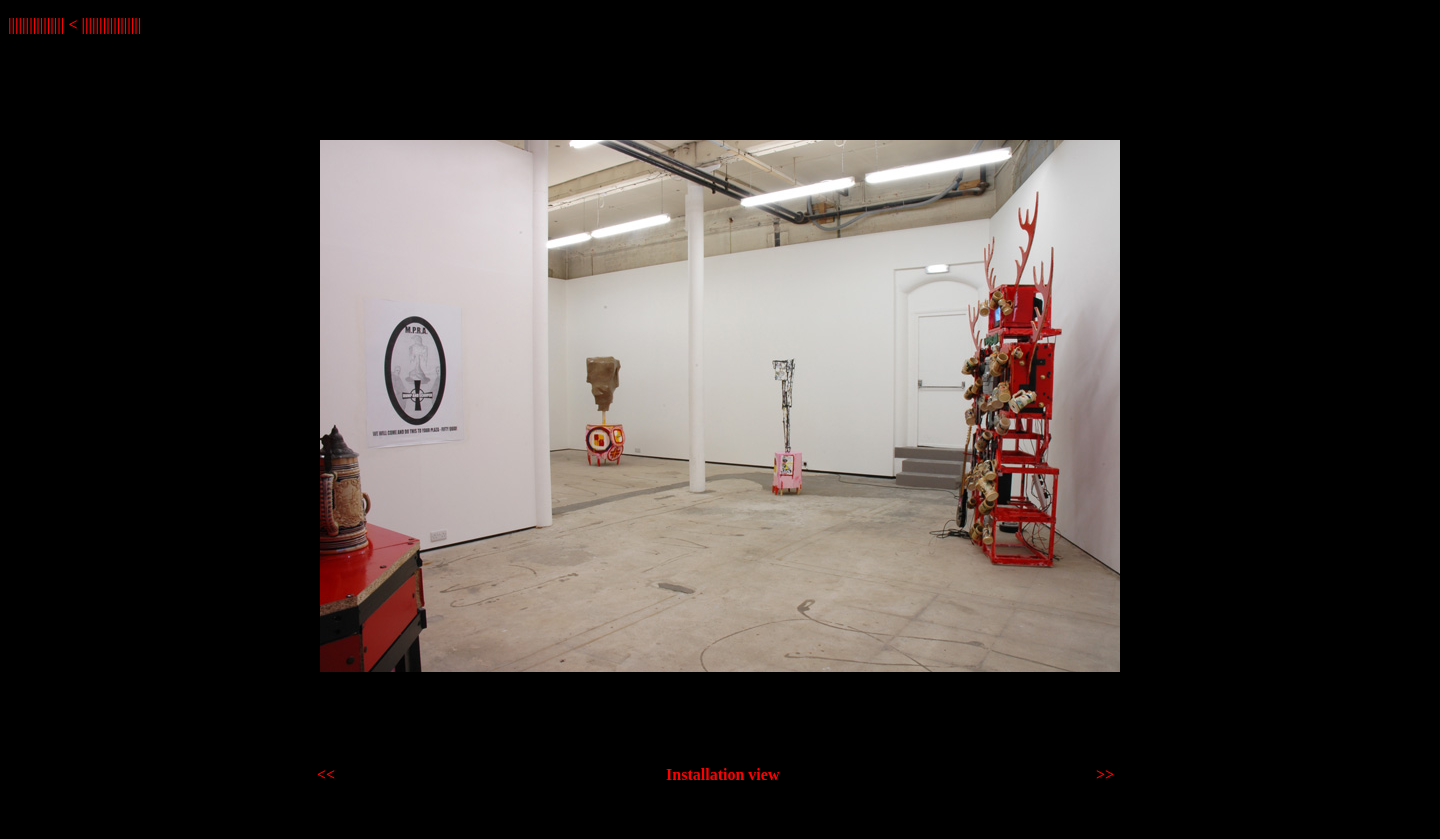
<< (326, 774)
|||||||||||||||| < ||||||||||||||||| (74, 24)
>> (1105, 774)
